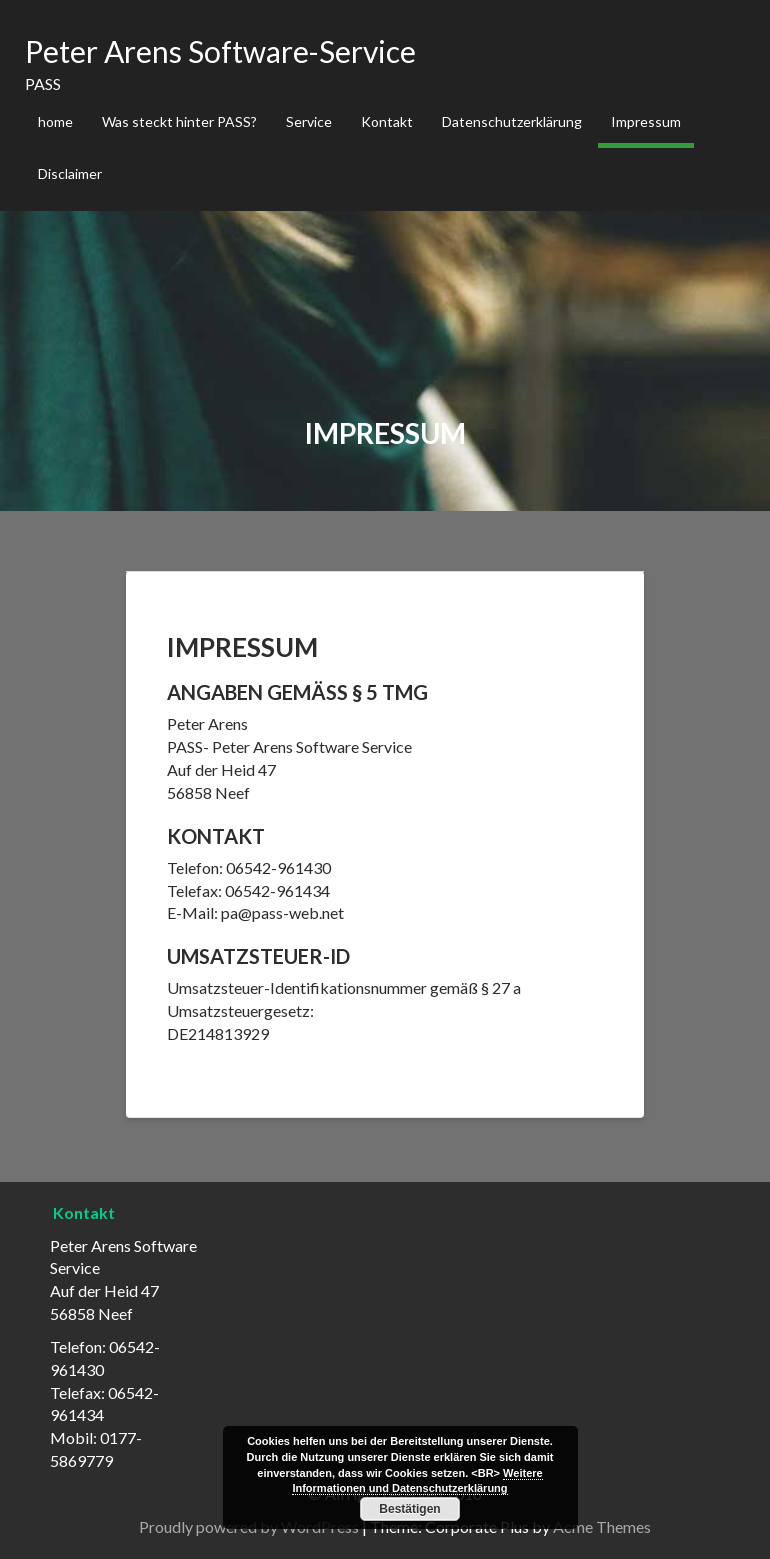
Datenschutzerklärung (512, 121)
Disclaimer (70, 173)
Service (309, 121)
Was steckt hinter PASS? (179, 121)
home (55, 121)
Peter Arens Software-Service (220, 51)
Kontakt (387, 121)
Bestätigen (409, 1509)
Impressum (646, 121)
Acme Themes (602, 1526)
